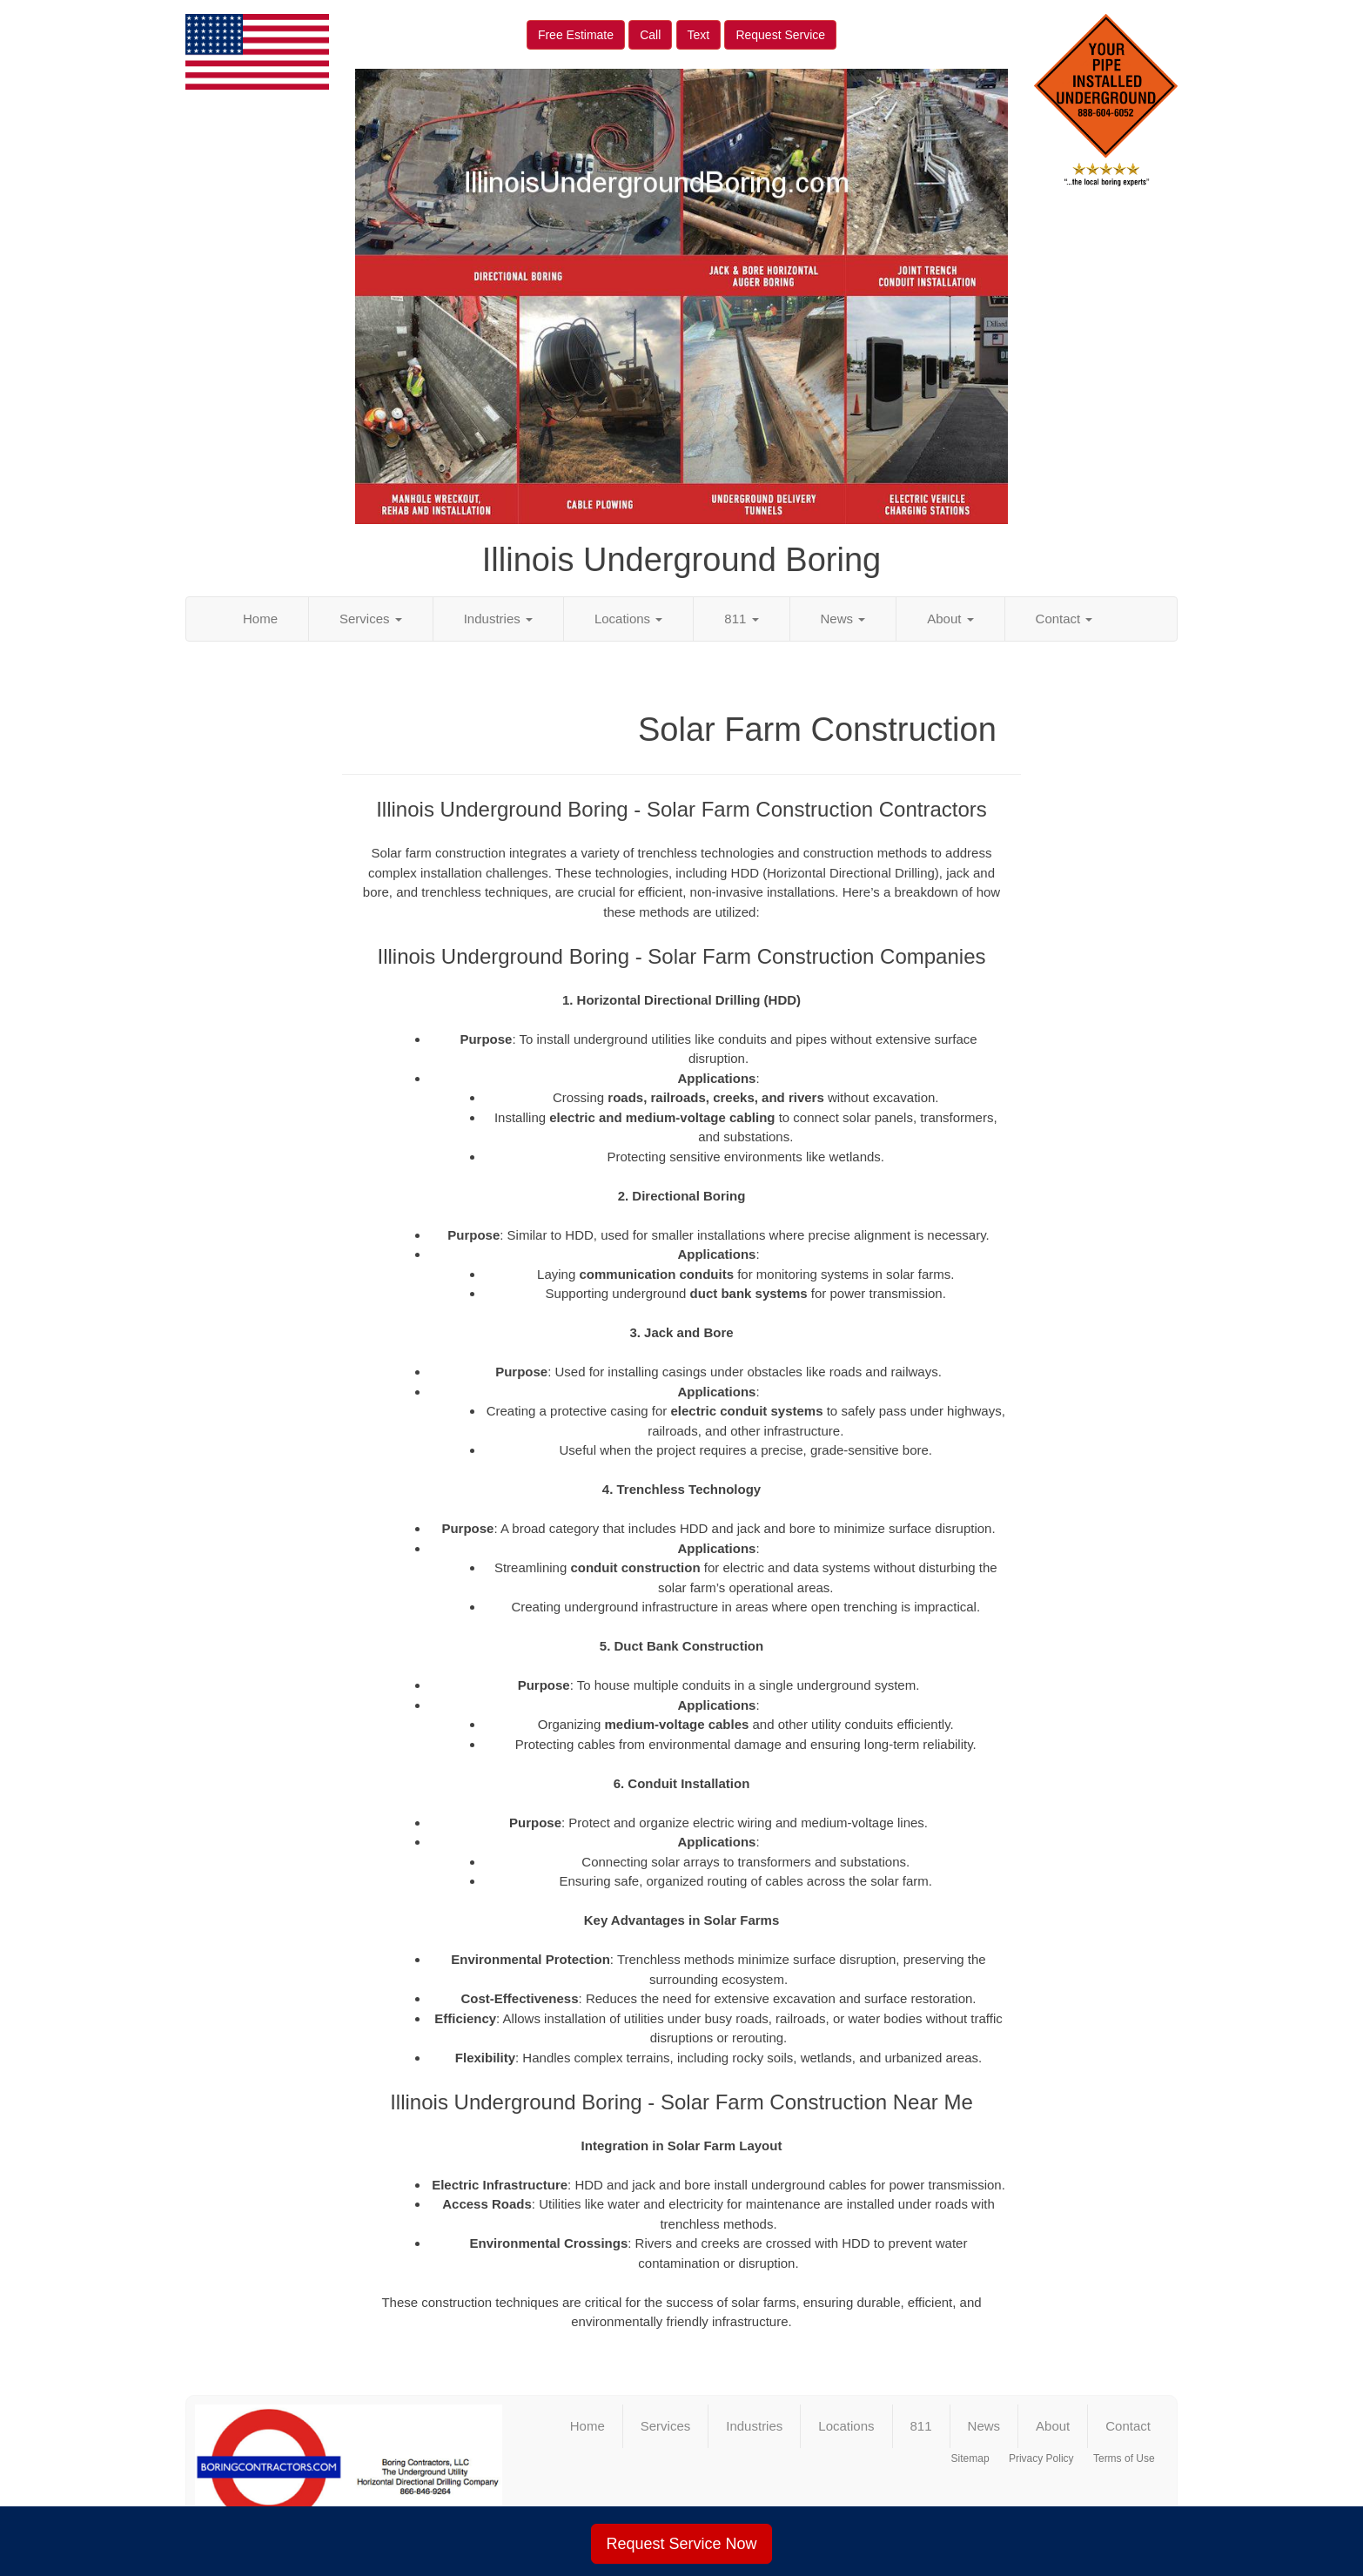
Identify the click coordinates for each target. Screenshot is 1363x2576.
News (843, 618)
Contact (1064, 618)
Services (370, 618)
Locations (628, 618)
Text (699, 35)
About (950, 618)
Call (650, 35)
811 (741, 618)
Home (260, 618)
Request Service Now (681, 2543)
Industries (498, 618)
